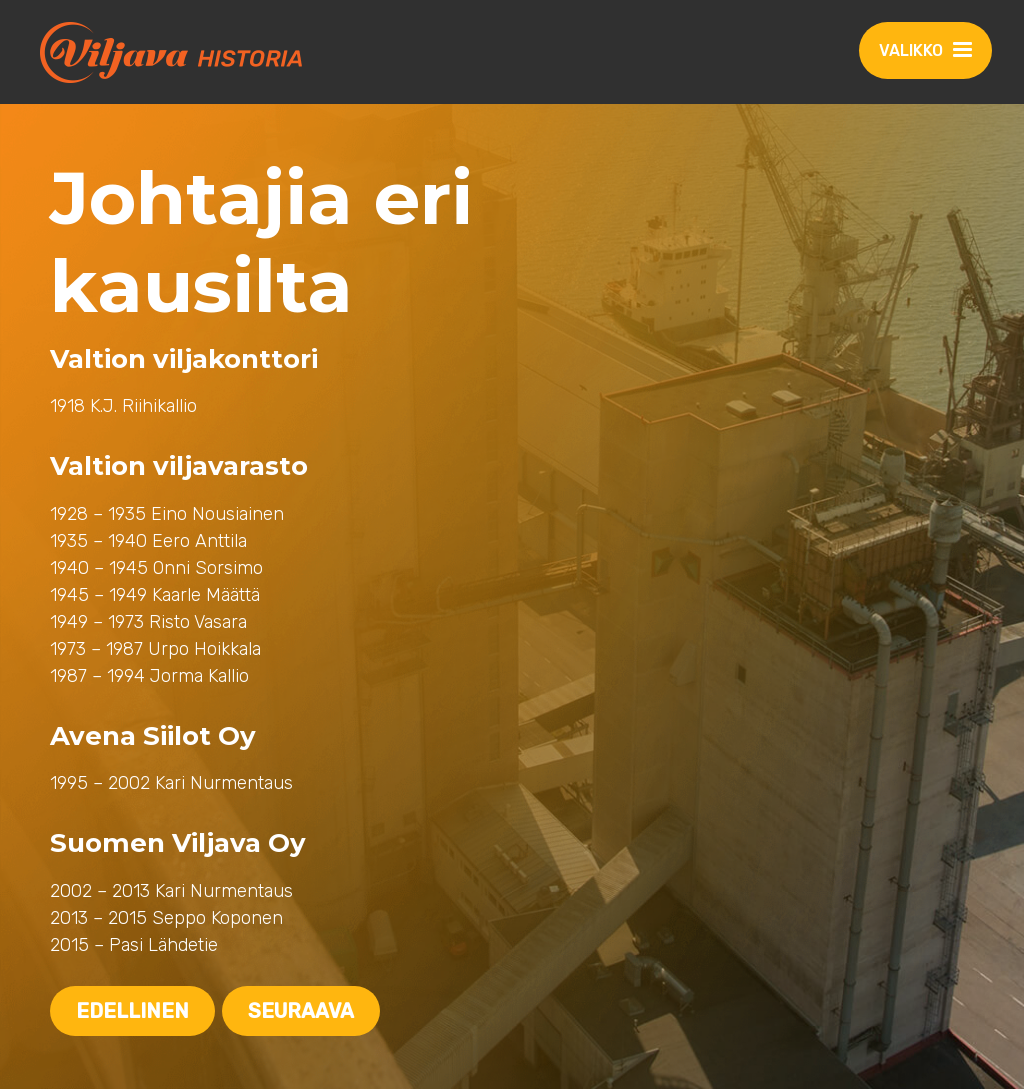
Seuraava (301, 1011)
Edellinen (132, 1011)
